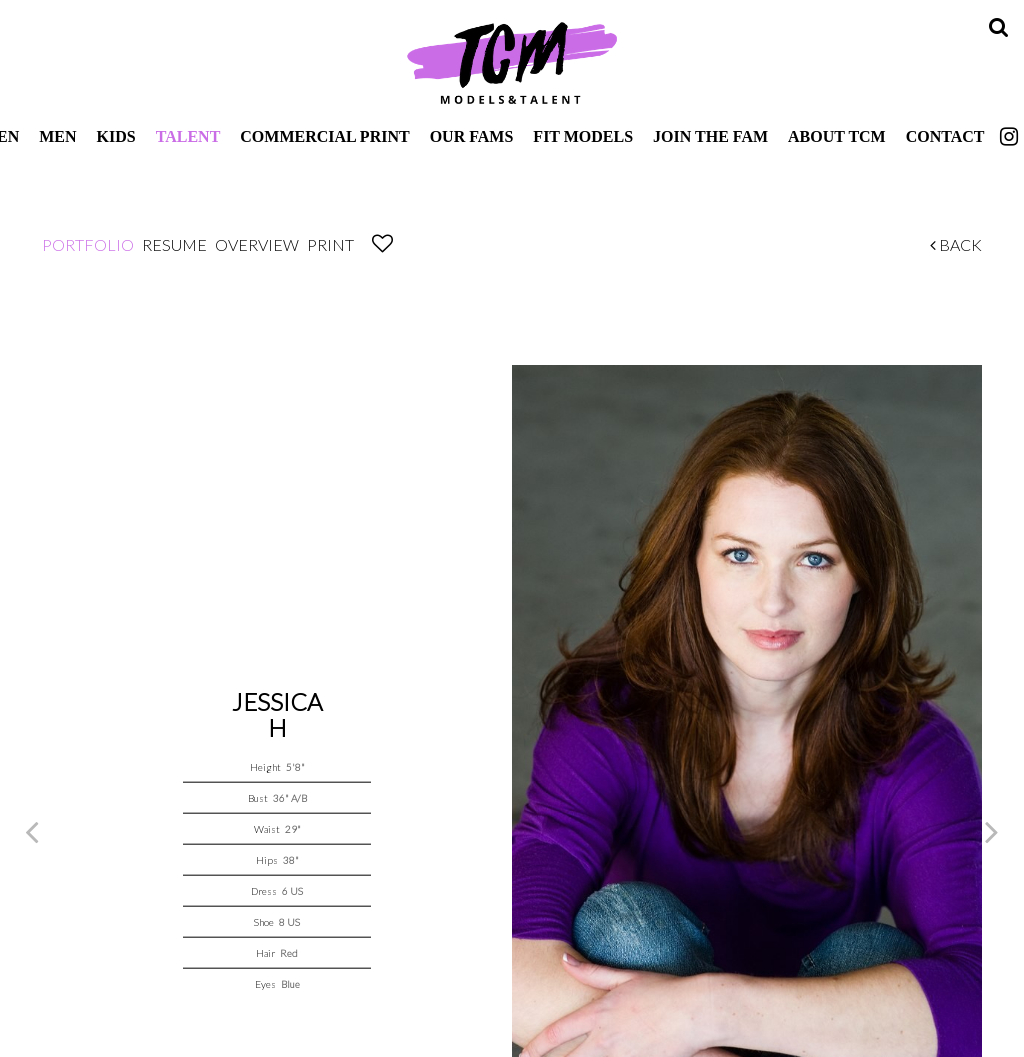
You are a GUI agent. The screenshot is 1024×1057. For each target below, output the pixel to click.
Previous (32, 831)
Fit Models (583, 136)
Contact (945, 136)
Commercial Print (324, 136)
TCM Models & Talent (512, 62)
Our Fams (472, 136)
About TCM (837, 136)
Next (992, 831)
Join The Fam (710, 136)
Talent (188, 136)
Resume (174, 244)
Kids (116, 136)
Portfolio (88, 244)
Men (57, 136)
